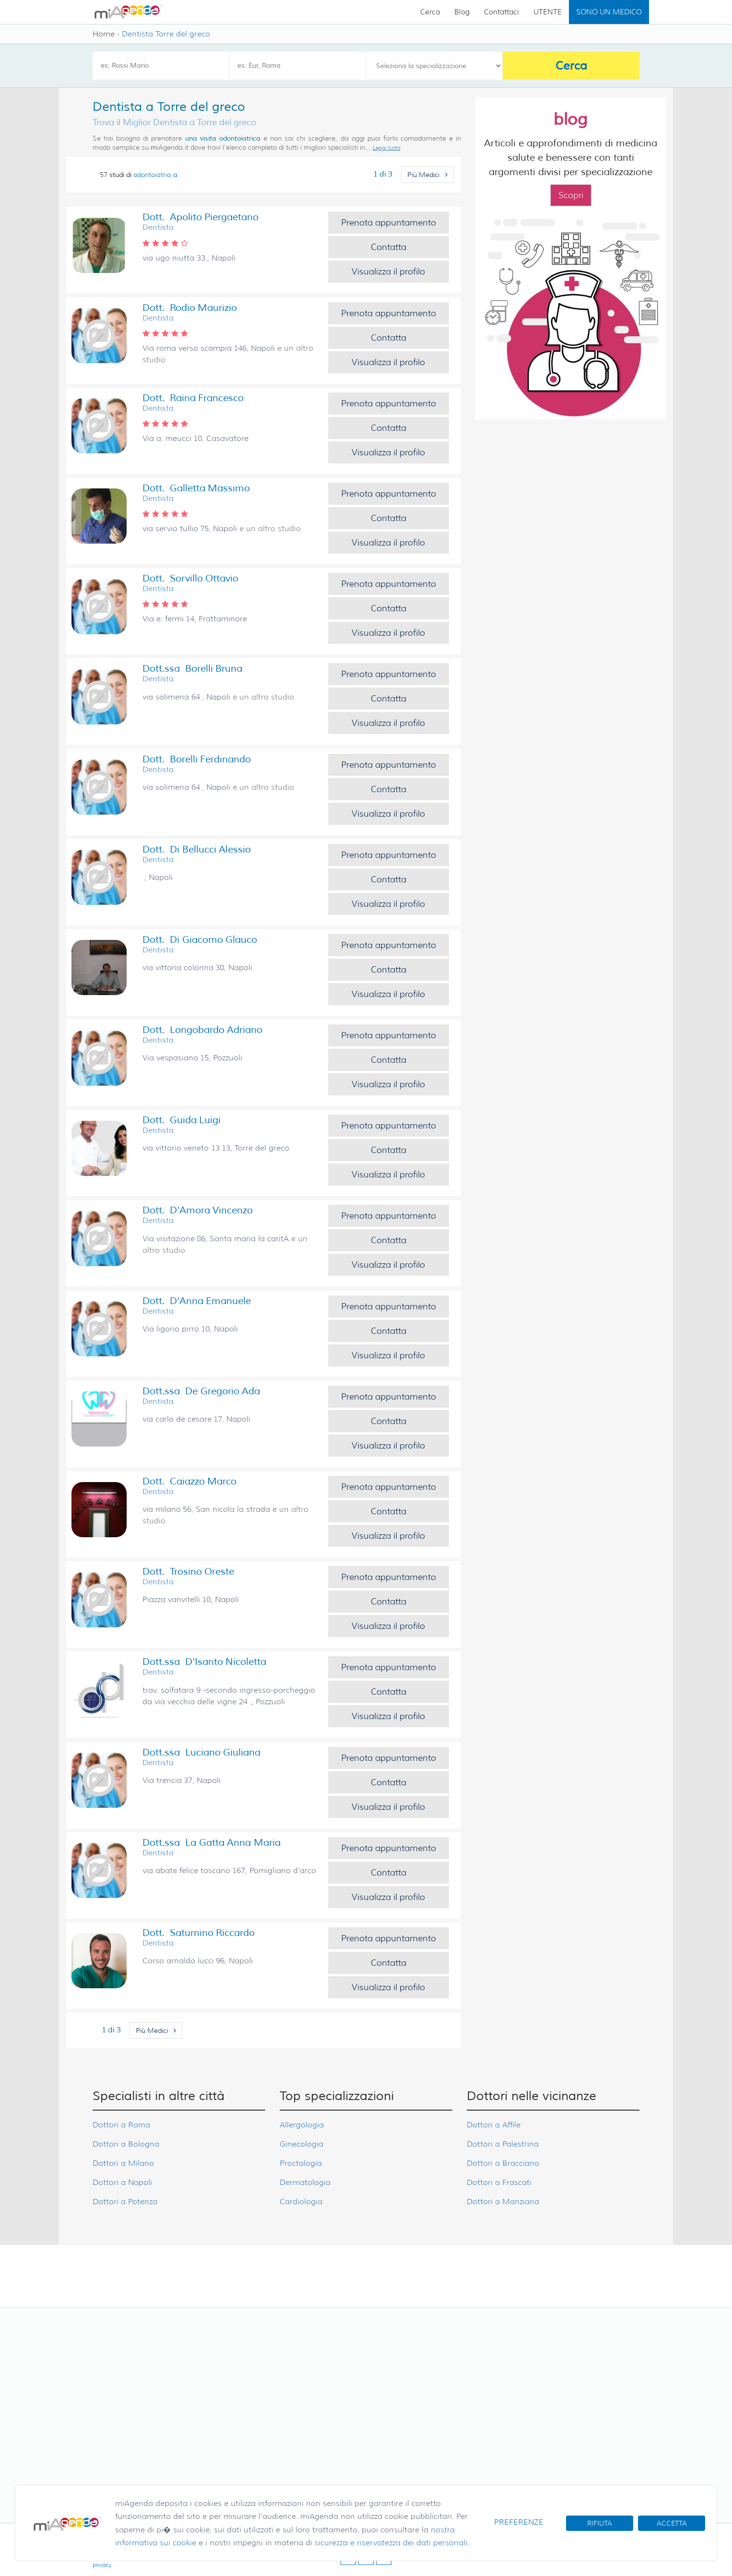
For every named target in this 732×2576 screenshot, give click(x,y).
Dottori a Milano (123, 2163)
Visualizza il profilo (388, 271)
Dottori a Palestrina (503, 2144)
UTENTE (547, 12)
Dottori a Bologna (126, 2144)
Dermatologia (305, 2182)
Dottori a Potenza (125, 2201)
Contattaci (501, 12)
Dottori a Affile (493, 2124)
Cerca (430, 12)
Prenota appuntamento (388, 222)
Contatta (388, 247)
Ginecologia (301, 2144)
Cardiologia (301, 2201)
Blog (462, 12)
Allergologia (302, 2124)
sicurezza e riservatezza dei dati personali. (392, 2542)
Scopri (570, 195)
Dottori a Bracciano (503, 2163)
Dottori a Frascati (499, 2182)
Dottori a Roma (121, 2124)
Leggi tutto (387, 147)
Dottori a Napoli (122, 2182)
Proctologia (301, 2163)
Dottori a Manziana (503, 2201)
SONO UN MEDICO (609, 12)
